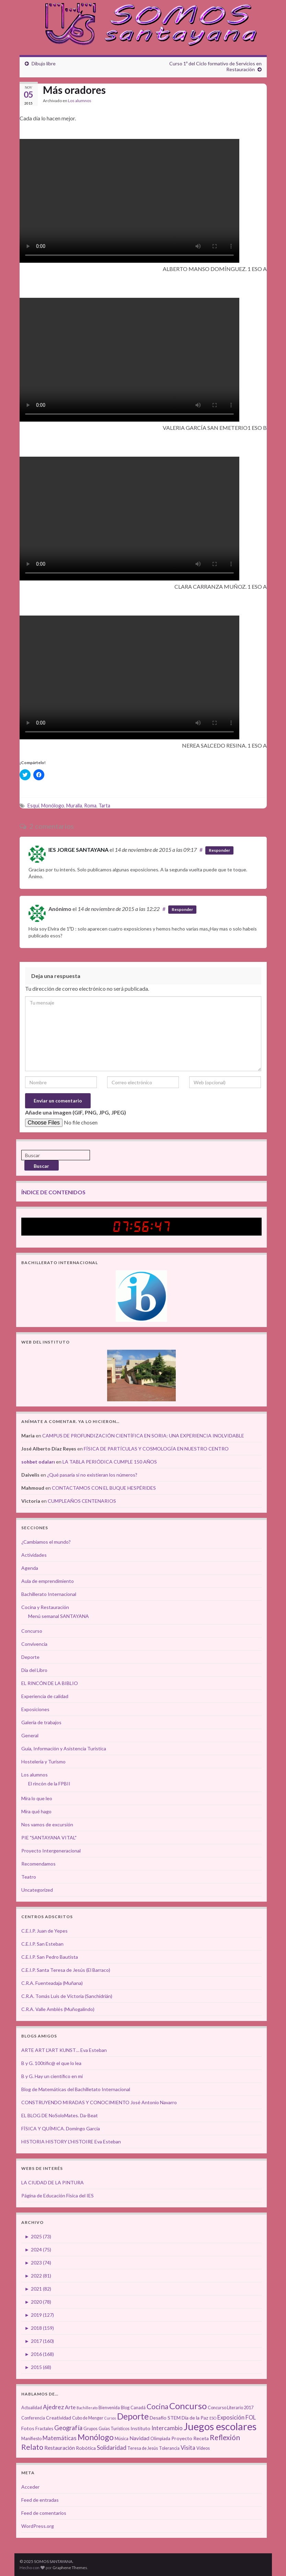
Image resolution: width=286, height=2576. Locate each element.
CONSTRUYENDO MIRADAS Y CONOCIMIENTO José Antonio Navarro (99, 2102)
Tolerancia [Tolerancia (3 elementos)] (169, 2448)
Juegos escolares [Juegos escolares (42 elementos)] (220, 2426)
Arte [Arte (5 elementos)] (70, 2407)
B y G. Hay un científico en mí (52, 2076)
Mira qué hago (36, 1811)
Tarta (104, 805)
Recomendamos (38, 1864)
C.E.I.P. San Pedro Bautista (49, 1957)
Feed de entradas (40, 2500)
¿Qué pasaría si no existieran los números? (92, 1475)
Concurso (31, 1631)
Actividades (34, 1555)
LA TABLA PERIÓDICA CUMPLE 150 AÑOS (109, 1462)
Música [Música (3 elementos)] (121, 2438)
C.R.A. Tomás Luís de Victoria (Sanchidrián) (66, 1996)
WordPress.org (37, 2526)
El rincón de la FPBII (49, 1783)
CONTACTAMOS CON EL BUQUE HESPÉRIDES (104, 1488)
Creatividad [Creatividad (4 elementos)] (58, 2418)
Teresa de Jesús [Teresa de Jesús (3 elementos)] (142, 2448)
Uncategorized (37, 1890)
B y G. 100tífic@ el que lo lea (51, 2063)
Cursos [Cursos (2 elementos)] (110, 2418)
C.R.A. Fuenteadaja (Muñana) (52, 1983)
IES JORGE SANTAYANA (78, 849)
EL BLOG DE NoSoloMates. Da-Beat (59, 2115)
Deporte (30, 1657)
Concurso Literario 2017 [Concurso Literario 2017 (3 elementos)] (230, 2407)
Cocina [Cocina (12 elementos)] (157, 2406)
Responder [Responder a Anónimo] (182, 909)
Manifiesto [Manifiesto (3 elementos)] (31, 2438)
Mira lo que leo (36, 1798)
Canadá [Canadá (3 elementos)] (138, 2407)
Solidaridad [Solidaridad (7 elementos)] (111, 2447)
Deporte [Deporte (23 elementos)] (133, 2416)
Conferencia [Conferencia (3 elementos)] (33, 2418)
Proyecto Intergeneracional (51, 1851)
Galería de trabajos (41, 1722)
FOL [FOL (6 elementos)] (250, 2417)
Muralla (74, 805)
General (29, 1735)
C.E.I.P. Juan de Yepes (44, 1931)
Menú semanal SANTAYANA (58, 1616)
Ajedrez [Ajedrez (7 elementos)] (53, 2407)
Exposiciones (35, 1709)
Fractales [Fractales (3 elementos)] (44, 2428)
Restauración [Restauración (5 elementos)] (59, 2448)
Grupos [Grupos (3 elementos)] (90, 2428)
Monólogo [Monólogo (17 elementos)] (96, 2437)
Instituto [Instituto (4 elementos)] (140, 2428)
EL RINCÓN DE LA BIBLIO (49, 1683)
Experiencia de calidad (44, 1696)
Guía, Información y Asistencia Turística (63, 1748)
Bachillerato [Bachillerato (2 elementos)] (87, 2407)
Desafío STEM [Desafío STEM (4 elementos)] (165, 2418)
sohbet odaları (38, 1462)
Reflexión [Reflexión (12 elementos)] (225, 2437)
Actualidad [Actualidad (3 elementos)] (31, 2407)
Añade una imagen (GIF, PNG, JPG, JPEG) (75, 1112)
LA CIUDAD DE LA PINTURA (52, 2182)
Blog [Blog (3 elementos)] (125, 2407)
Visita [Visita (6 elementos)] (188, 2447)
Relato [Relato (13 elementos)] (32, 2447)
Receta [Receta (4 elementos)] (201, 2438)
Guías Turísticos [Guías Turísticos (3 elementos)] (114, 2428)
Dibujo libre (44, 63)
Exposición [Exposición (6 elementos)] (230, 2417)
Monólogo (52, 805)
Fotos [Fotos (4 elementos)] (27, 2428)
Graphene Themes (70, 2567)
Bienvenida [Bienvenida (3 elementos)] (109, 2407)
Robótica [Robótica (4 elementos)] (86, 2448)
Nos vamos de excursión (47, 1824)
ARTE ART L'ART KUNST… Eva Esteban (64, 2050)
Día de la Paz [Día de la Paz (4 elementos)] (195, 2418)
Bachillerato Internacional (48, 1594)
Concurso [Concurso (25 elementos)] (188, 2406)
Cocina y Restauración (45, 1607)
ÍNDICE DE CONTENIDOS (53, 1192)
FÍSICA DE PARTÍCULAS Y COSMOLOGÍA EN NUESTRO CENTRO (156, 1449)
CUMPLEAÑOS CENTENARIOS (82, 1501)
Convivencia (34, 1644)
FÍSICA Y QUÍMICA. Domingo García (60, 2128)
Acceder (30, 2487)
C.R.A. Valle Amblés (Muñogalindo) (57, 2009)
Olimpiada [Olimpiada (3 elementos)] (160, 2438)
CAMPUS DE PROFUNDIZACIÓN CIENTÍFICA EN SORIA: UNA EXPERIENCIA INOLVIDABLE (143, 1435)
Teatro (28, 1877)
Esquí (33, 805)
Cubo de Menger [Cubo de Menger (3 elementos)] (87, 2418)
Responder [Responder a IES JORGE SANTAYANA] (219, 850)
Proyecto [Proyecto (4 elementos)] (181, 2438)
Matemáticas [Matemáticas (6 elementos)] (60, 2438)
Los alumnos (79, 100)
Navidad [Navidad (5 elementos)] (139, 2438)
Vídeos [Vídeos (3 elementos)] (203, 2448)
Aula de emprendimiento (47, 1581)
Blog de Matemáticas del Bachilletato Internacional (75, 2089)
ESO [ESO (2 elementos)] (212, 2418)
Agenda (29, 1568)
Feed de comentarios (43, 2513)
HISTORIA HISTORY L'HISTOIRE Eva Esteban (71, 2141)
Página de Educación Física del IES (57, 2195)
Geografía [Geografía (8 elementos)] (68, 2428)
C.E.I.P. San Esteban (42, 1944)
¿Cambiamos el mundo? (46, 1542)
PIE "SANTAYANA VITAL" (49, 1837)
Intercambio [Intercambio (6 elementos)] (167, 2428)
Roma (90, 805)
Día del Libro (34, 1670)
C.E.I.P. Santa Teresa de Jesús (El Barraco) (65, 1970)
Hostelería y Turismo (43, 1761)
